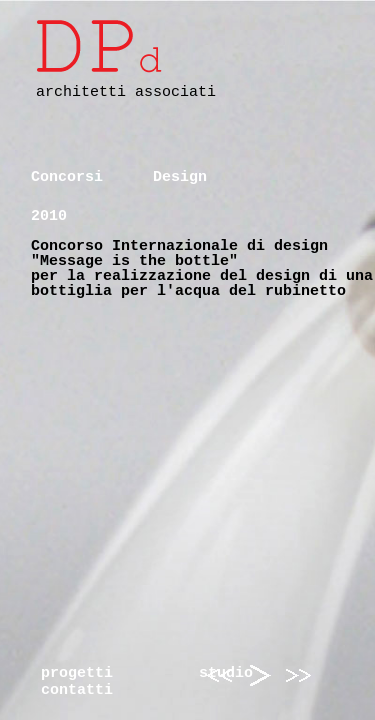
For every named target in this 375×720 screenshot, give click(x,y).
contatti (77, 690)
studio (226, 673)
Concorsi (67, 177)
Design (180, 177)
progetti (77, 673)
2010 (49, 216)
